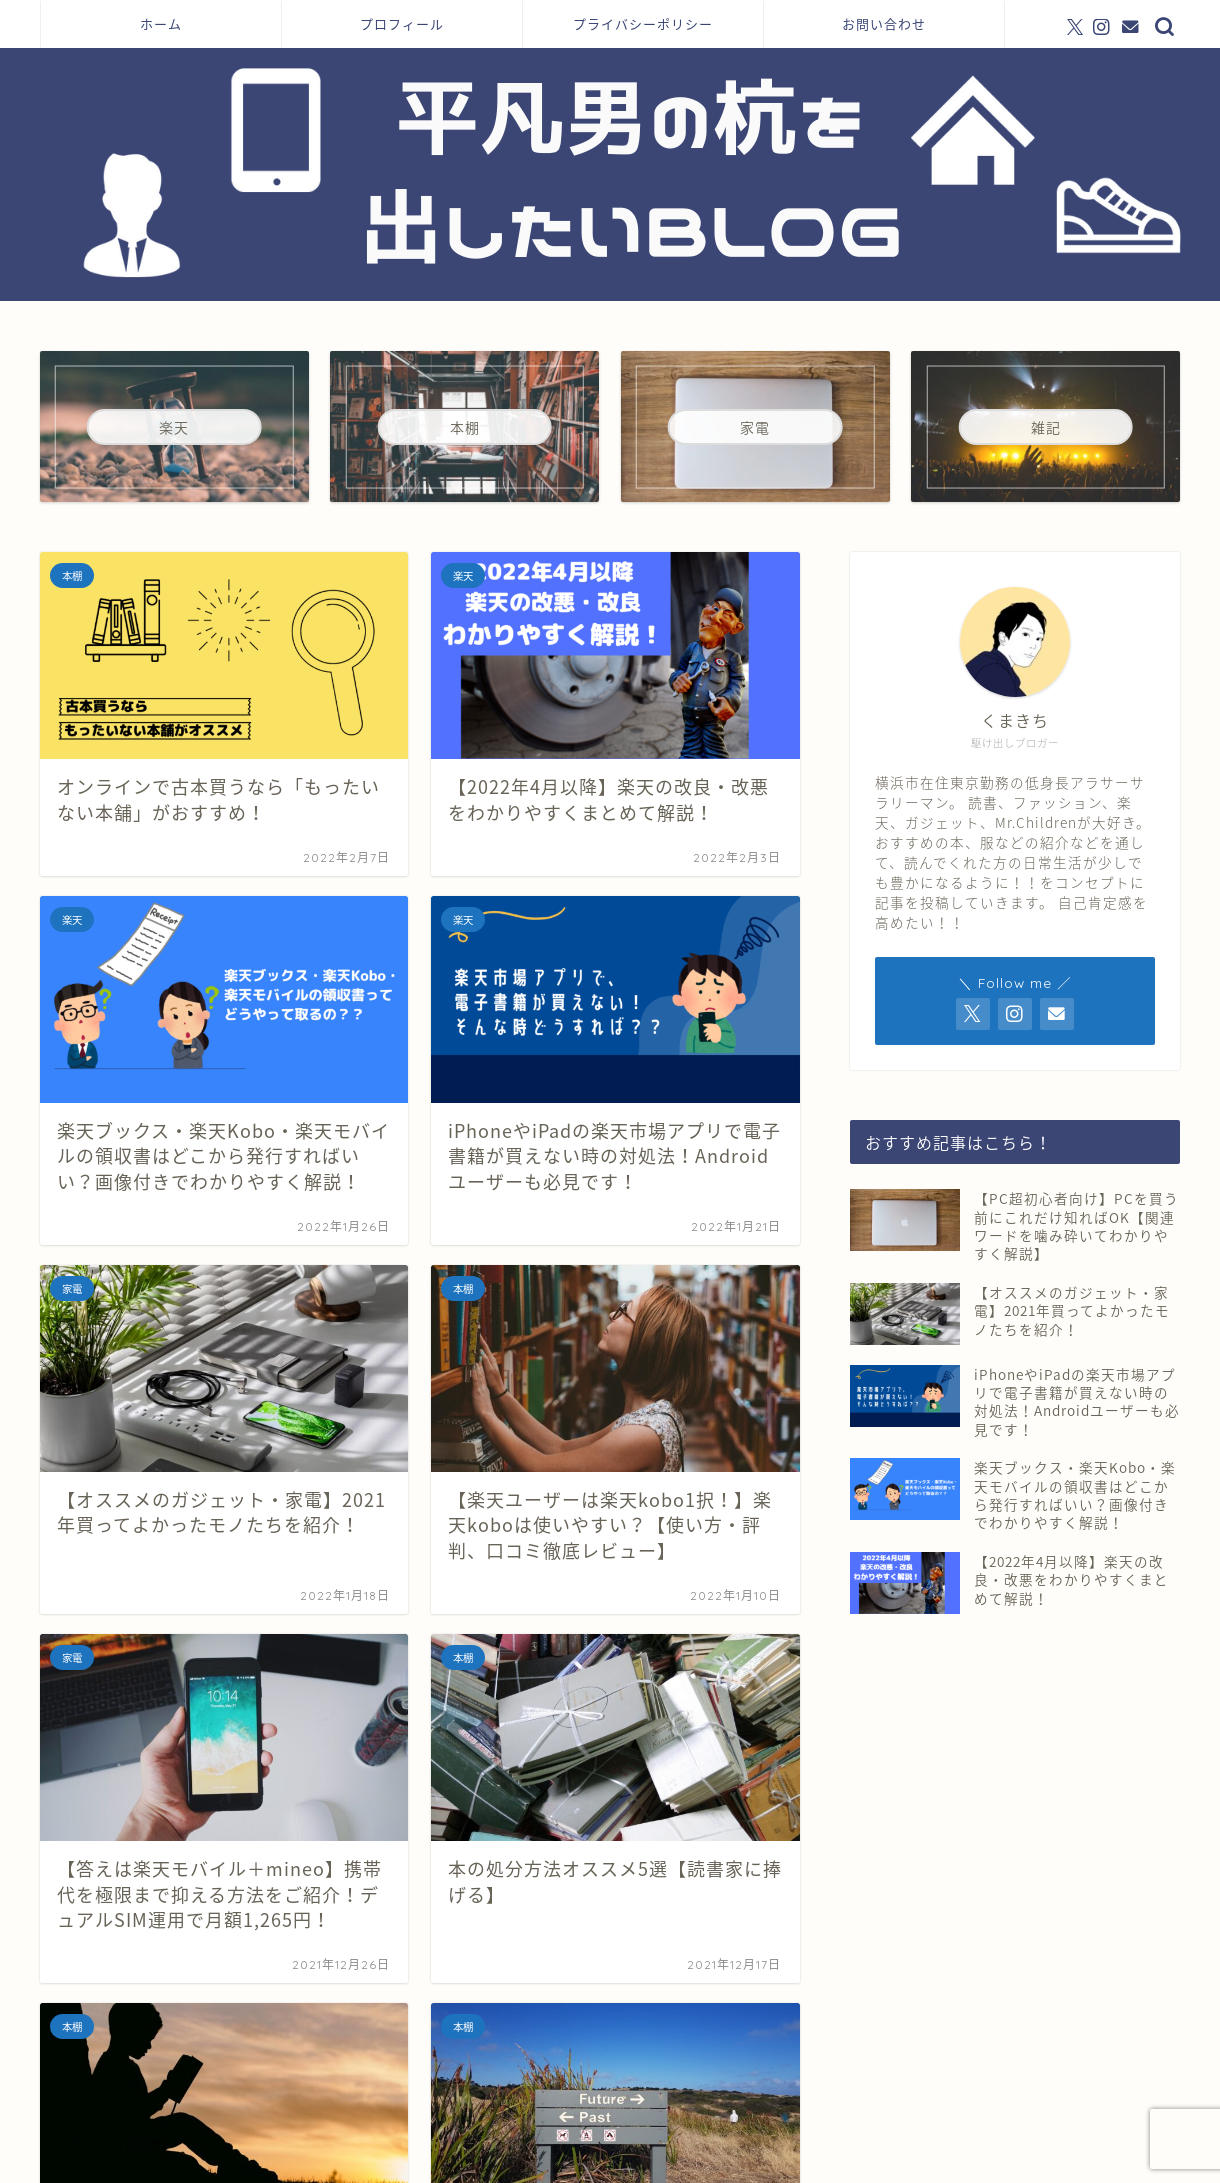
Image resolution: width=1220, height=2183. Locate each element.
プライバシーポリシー (643, 24)
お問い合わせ (884, 24)
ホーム (161, 24)
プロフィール (402, 24)
